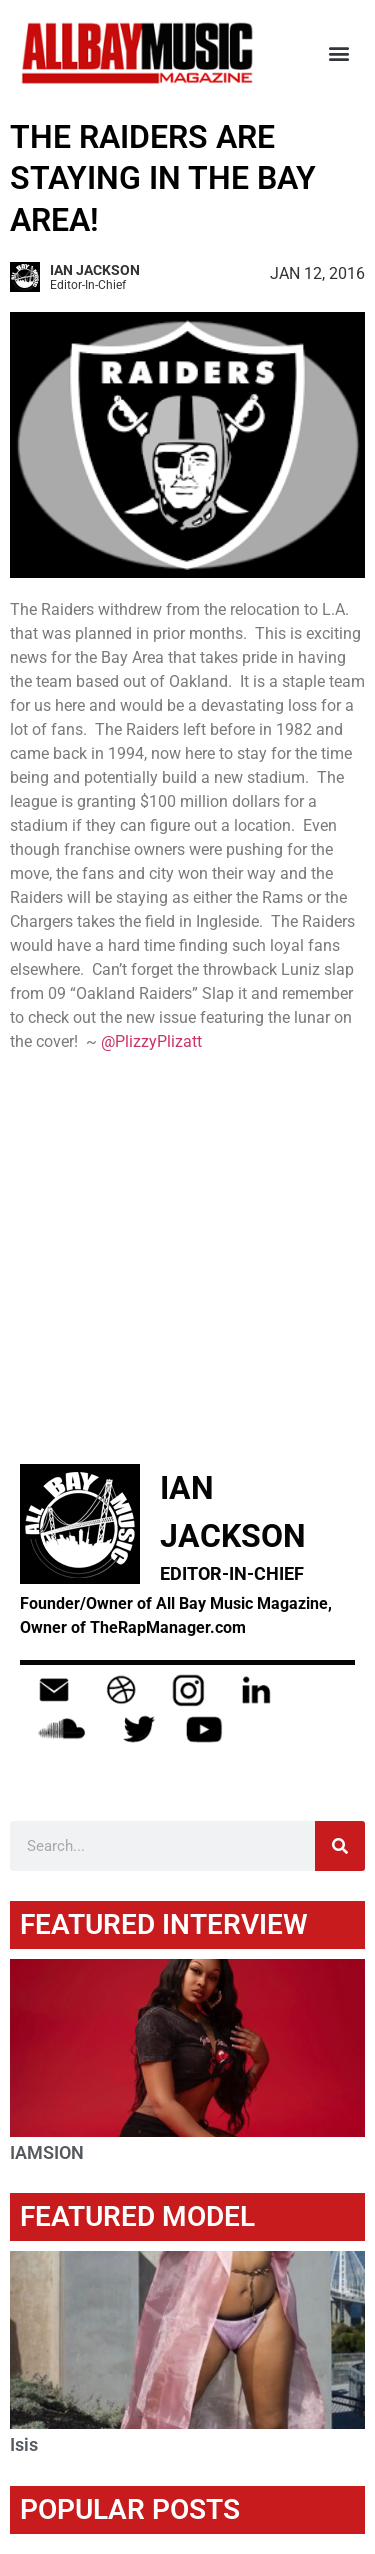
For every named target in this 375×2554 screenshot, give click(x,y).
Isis (24, 2444)
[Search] (340, 1846)
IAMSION (47, 2152)
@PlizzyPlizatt (151, 1041)
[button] (338, 53)
